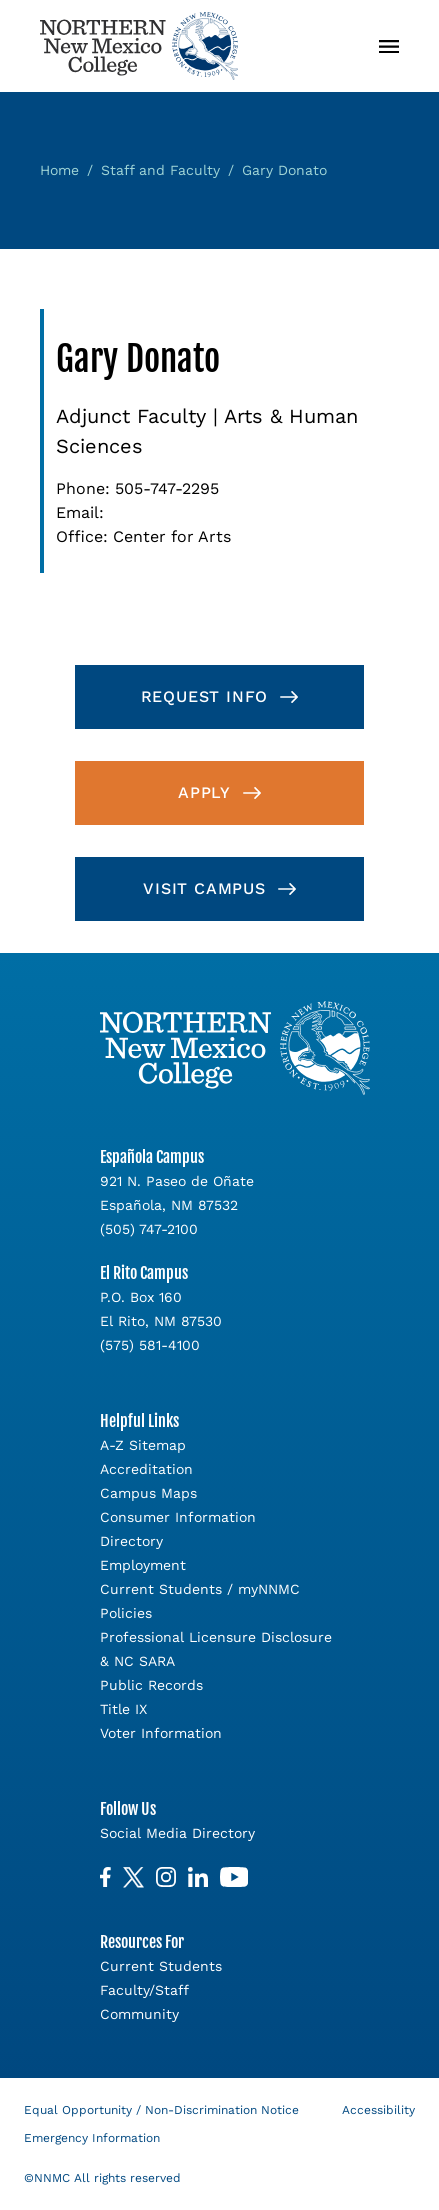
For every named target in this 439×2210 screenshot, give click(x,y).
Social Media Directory (177, 1833)
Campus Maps (148, 1493)
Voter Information (161, 1733)
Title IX (123, 1709)
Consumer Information (178, 1517)
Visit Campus (204, 888)
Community (139, 2014)
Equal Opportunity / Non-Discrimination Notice (161, 2110)
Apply (204, 792)
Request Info (205, 696)
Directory (131, 1541)
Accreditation (146, 1469)
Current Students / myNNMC (200, 1589)
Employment (143, 1565)
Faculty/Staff (144, 1990)
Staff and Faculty (160, 170)
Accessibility (378, 2110)
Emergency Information (92, 2138)
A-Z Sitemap (143, 1445)
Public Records (151, 1685)
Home (59, 170)
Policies (126, 1613)
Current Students (161, 1966)
